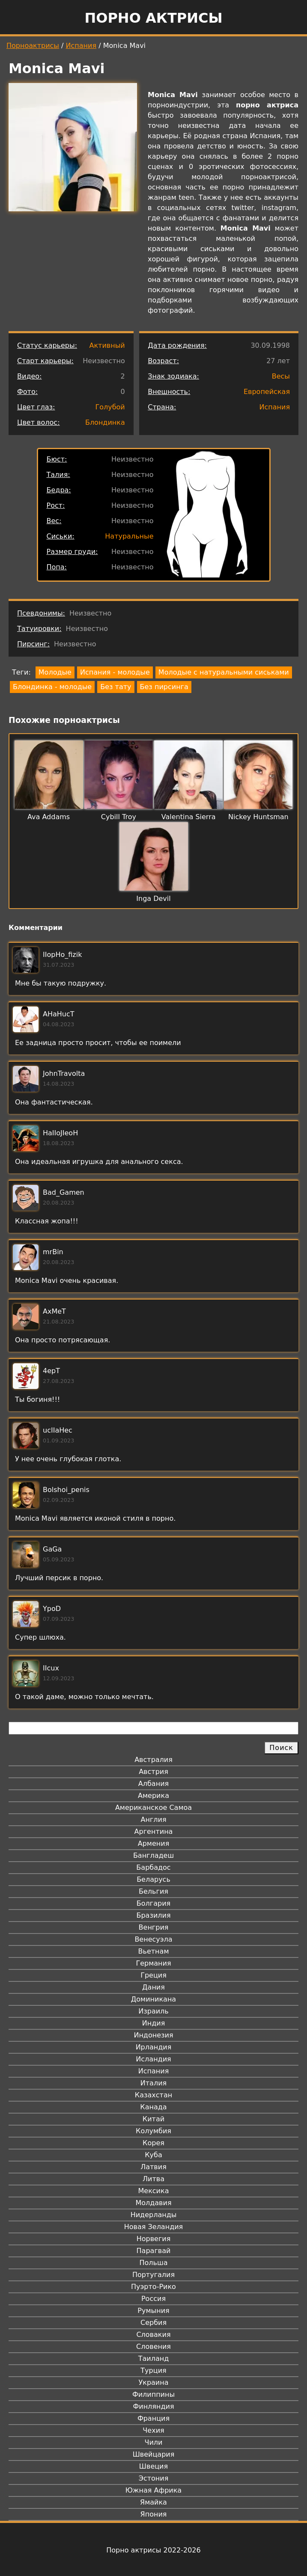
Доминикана (153, 1999)
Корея (153, 2143)
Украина (153, 2382)
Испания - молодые (115, 672)
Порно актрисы (153, 18)
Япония (153, 2514)
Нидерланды (154, 2215)
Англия (153, 1819)
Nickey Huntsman (258, 817)
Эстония (154, 2478)
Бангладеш (153, 1855)
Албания (153, 1784)
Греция (153, 1975)
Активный (107, 345)
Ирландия (154, 2047)
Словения (153, 2346)
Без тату (115, 687)
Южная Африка (153, 2490)
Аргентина (153, 1831)
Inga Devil (153, 898)
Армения (154, 1843)
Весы (281, 376)
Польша (154, 2263)
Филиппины (153, 2394)
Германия (153, 1963)
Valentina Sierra (188, 817)
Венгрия (154, 1927)
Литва (153, 2179)
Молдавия (153, 2203)
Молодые (55, 672)
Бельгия (153, 1891)
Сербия (153, 2322)
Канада (153, 2107)
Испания (81, 45)
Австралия (153, 1760)
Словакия (153, 2334)
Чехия (153, 2430)
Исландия (153, 2059)
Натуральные (129, 536)
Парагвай (154, 2251)
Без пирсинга (164, 687)
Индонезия (153, 2035)
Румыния (153, 2311)
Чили (154, 2442)
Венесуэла (153, 1939)
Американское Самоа (153, 1807)
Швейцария (154, 2454)
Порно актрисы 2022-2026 (153, 2550)
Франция (153, 2418)
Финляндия (153, 2406)
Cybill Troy (118, 817)
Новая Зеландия (153, 2227)
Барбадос (153, 1867)
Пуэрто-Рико (153, 2287)
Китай (153, 2119)
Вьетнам (153, 1951)
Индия (153, 2023)
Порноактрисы (32, 45)
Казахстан (153, 2095)
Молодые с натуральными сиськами (223, 672)
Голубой (110, 407)
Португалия (153, 2275)
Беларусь (153, 1879)
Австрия (153, 1772)
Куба (153, 2155)
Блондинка (105, 422)
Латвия (153, 2167)
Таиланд (153, 2358)
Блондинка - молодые (52, 687)
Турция (153, 2370)
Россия (153, 2299)
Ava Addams (48, 817)
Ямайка (153, 2502)
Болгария (153, 1903)
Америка (153, 1795)
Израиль (153, 2011)
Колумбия (153, 2131)
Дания (153, 1987)
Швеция (153, 2466)
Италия (153, 2083)
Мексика (153, 2191)
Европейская (267, 392)
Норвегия (154, 2239)
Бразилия (153, 1915)
